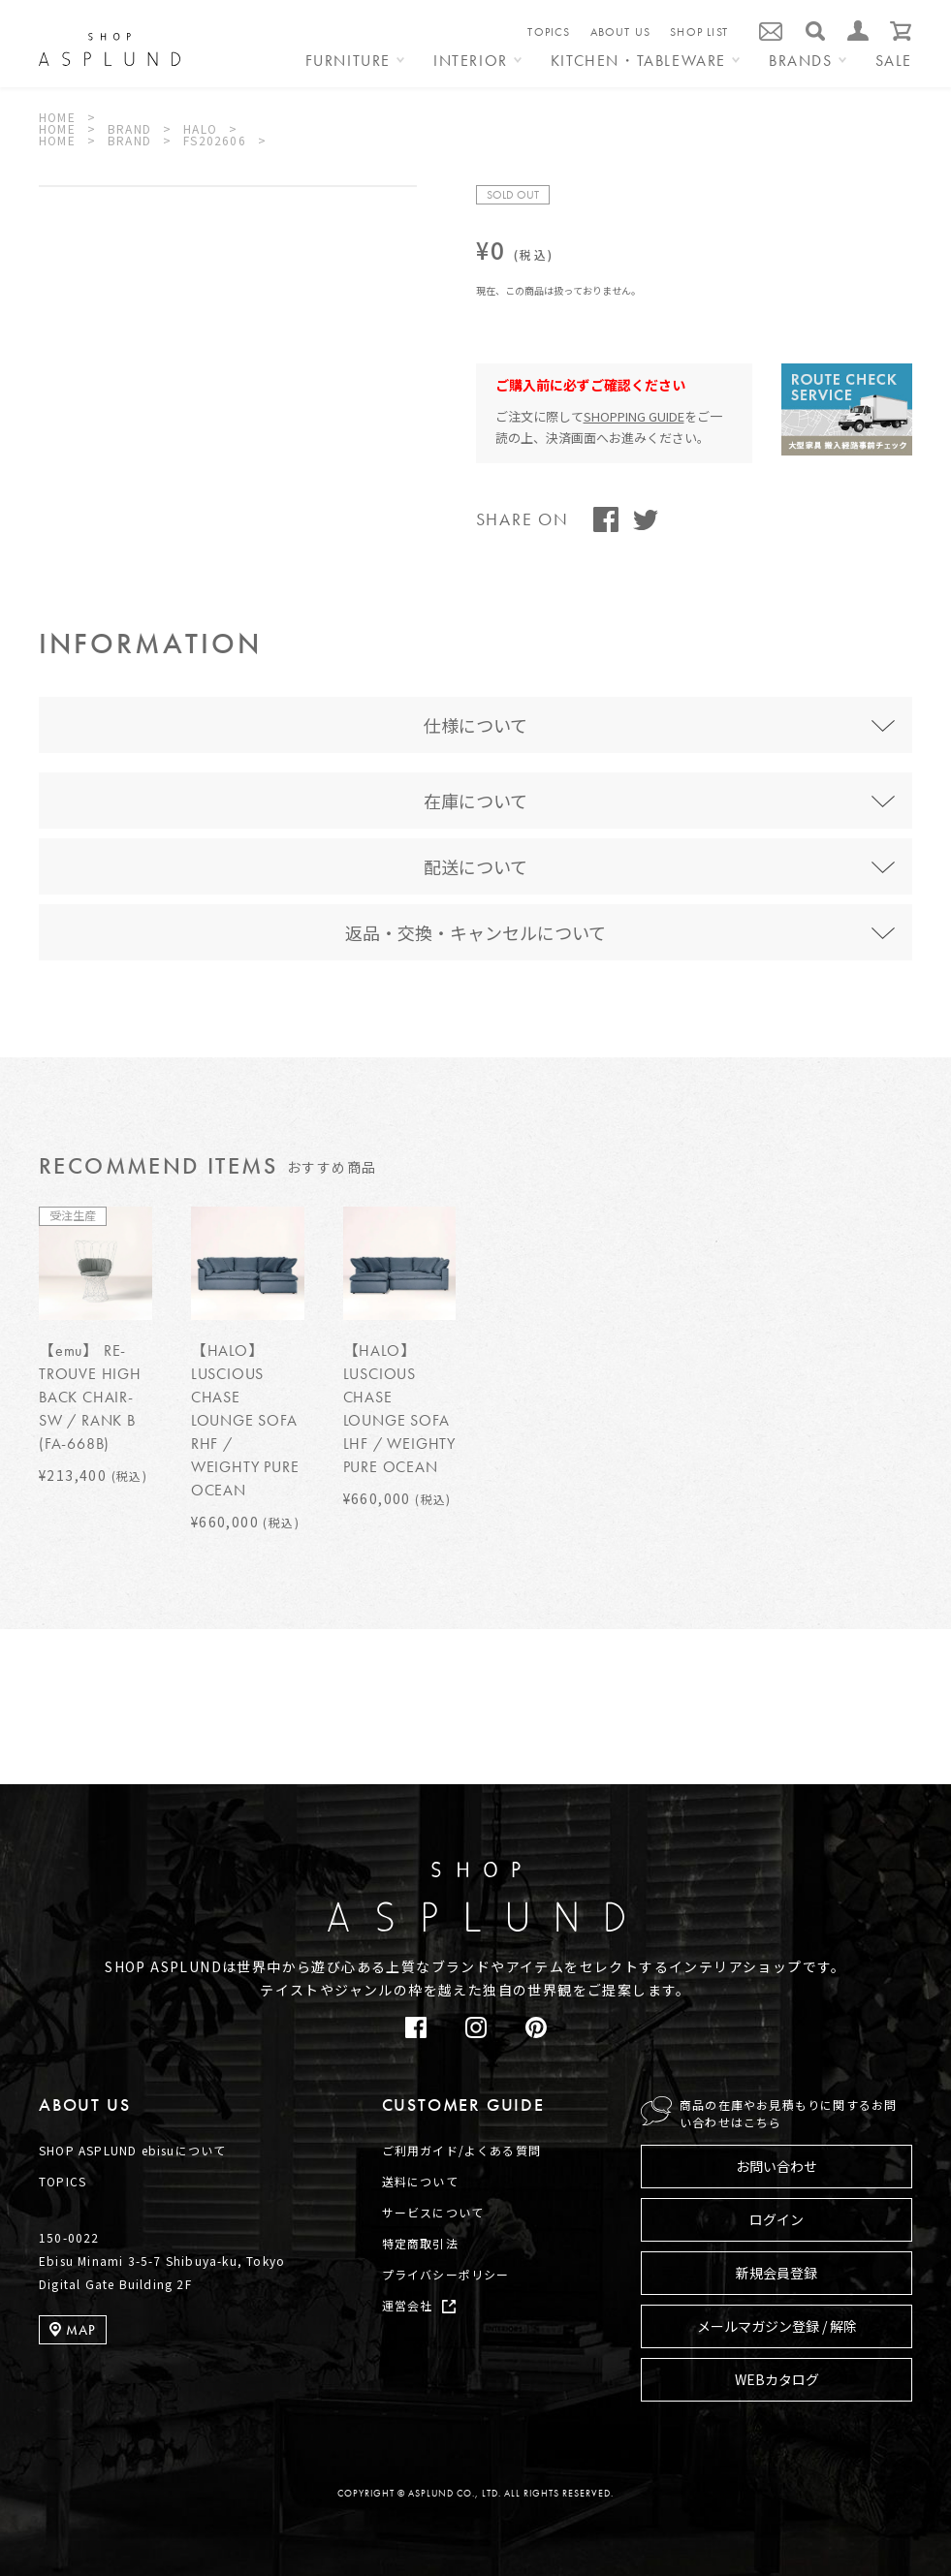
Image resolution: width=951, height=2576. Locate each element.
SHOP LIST (699, 32)
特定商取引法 (420, 2243)
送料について (420, 2181)
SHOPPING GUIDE (634, 416)
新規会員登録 (776, 2272)
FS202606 (214, 140)
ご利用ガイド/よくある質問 (462, 2150)
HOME (57, 117)
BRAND (129, 128)
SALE (893, 62)
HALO (200, 128)
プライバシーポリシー (446, 2274)
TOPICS (548, 32)
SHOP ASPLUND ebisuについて (132, 2150)
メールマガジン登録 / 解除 (777, 2326)
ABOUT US (620, 32)
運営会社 (407, 2305)
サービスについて (433, 2212)
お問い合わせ (776, 2166)
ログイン (776, 2219)
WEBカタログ (777, 2379)
